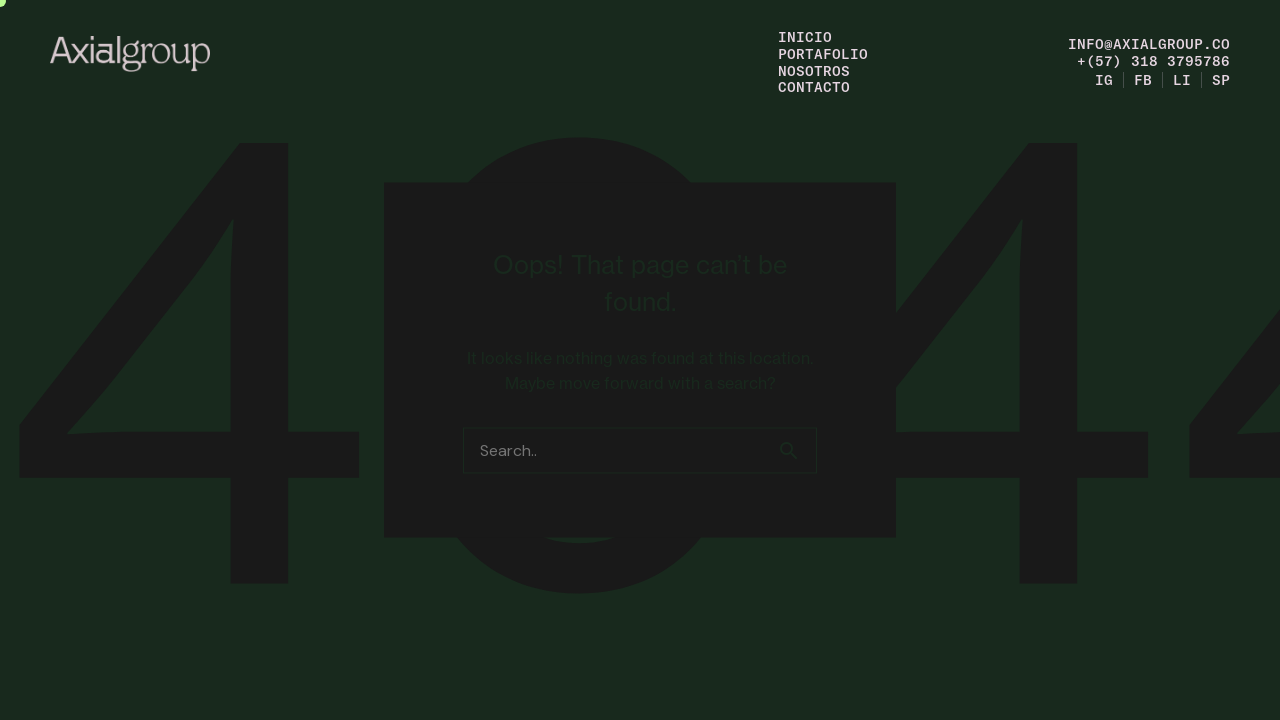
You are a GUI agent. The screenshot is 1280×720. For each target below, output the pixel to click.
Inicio (805, 36)
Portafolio (823, 53)
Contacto (814, 86)
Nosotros (814, 70)
